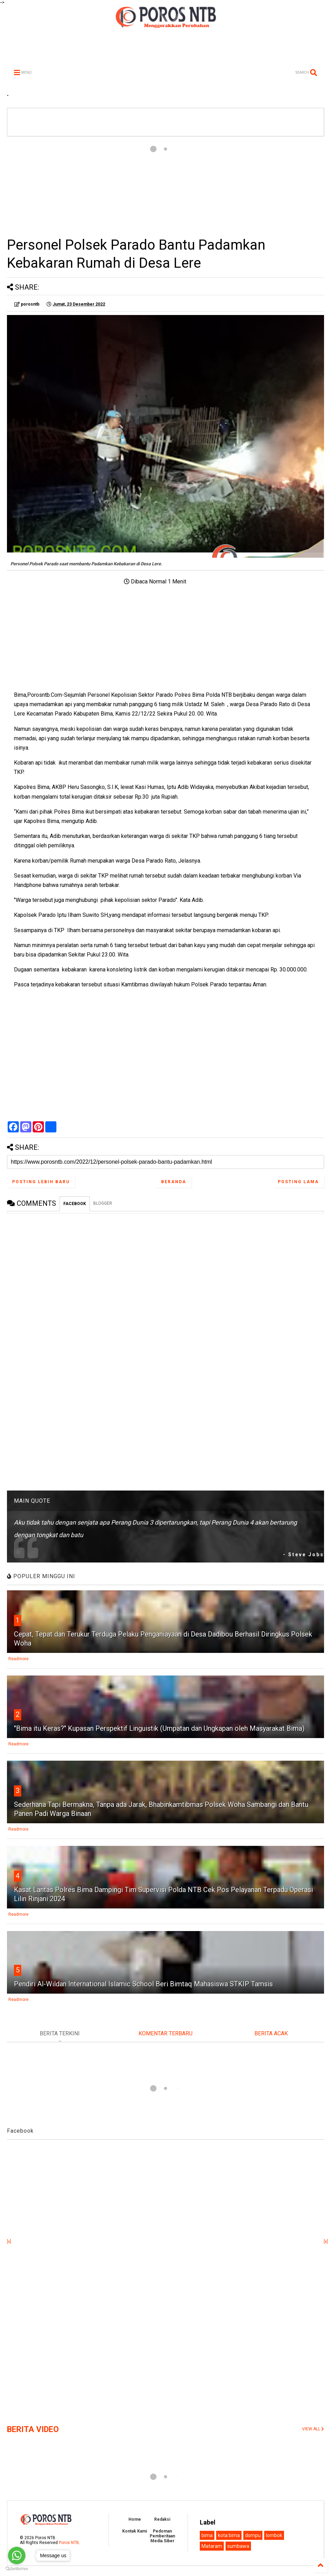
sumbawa (238, 2546)
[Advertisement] (165, 186)
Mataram (212, 2546)
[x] (9, 2241)
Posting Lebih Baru (41, 1181)
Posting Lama (298, 1181)
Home (134, 2519)
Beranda (173, 1181)
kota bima (229, 2535)
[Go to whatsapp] (16, 2555)
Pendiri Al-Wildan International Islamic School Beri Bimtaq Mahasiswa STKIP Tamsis (143, 1984)
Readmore (18, 1658)
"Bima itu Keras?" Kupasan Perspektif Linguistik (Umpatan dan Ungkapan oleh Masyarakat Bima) (159, 1728)
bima (207, 2535)
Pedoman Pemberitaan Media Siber (162, 2536)
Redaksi (162, 2519)
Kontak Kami (134, 2531)
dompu (253, 2535)
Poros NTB (69, 2542)
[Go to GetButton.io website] (17, 2569)
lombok (274, 2535)
